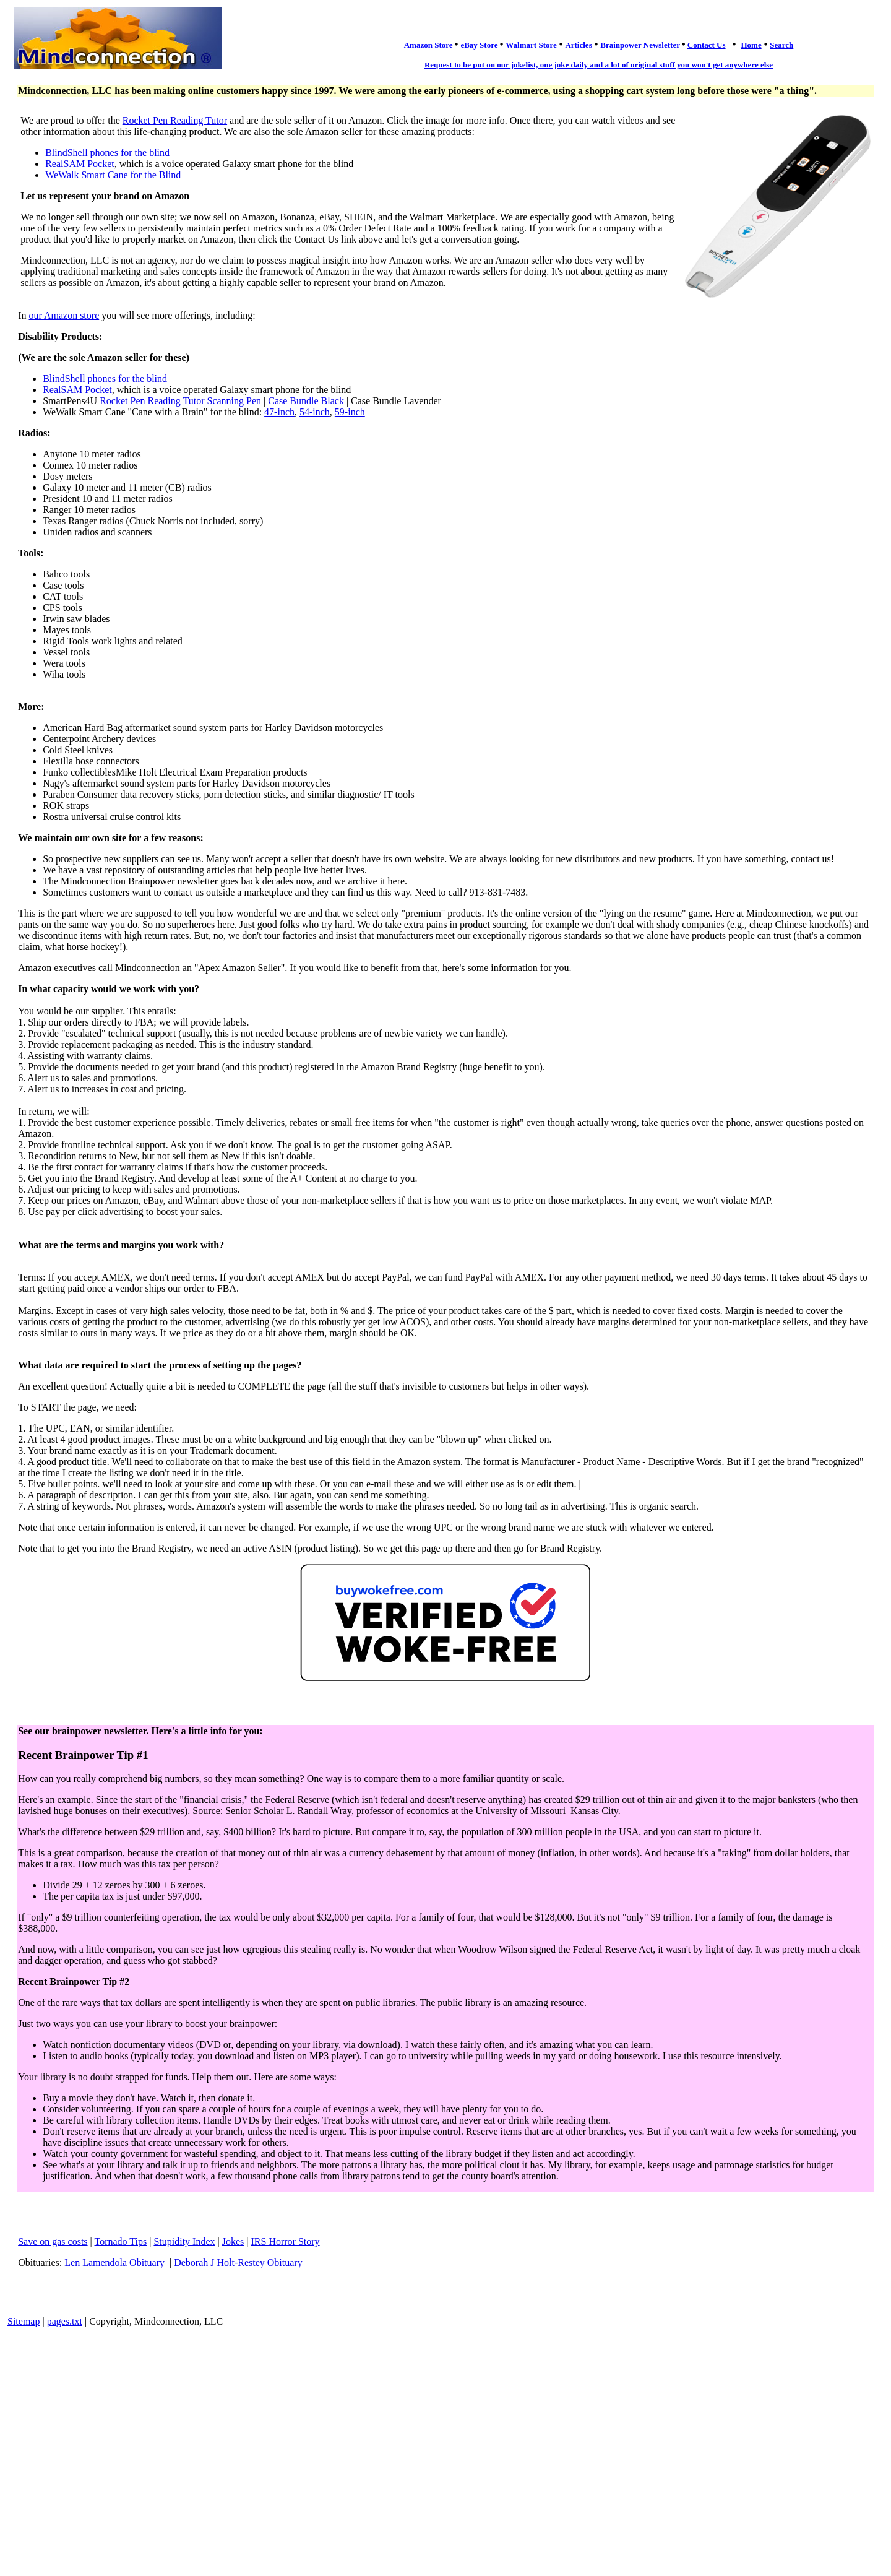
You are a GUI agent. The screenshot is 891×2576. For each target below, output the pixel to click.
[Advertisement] (445, 2426)
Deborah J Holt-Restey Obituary (238, 2262)
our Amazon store (63, 315)
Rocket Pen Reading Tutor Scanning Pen (180, 400)
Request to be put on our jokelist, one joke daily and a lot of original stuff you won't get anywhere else (598, 64)
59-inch (350, 412)
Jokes (233, 2241)
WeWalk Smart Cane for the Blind (113, 175)
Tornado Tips (121, 2241)
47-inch (279, 412)
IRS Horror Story (285, 2241)
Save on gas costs (52, 2241)
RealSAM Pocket (79, 163)
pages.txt (64, 2321)
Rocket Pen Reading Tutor (175, 120)
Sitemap (23, 2321)
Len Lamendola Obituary (114, 2262)
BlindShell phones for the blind (107, 152)
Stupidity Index (184, 2241)
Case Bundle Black (307, 400)
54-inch (314, 412)
